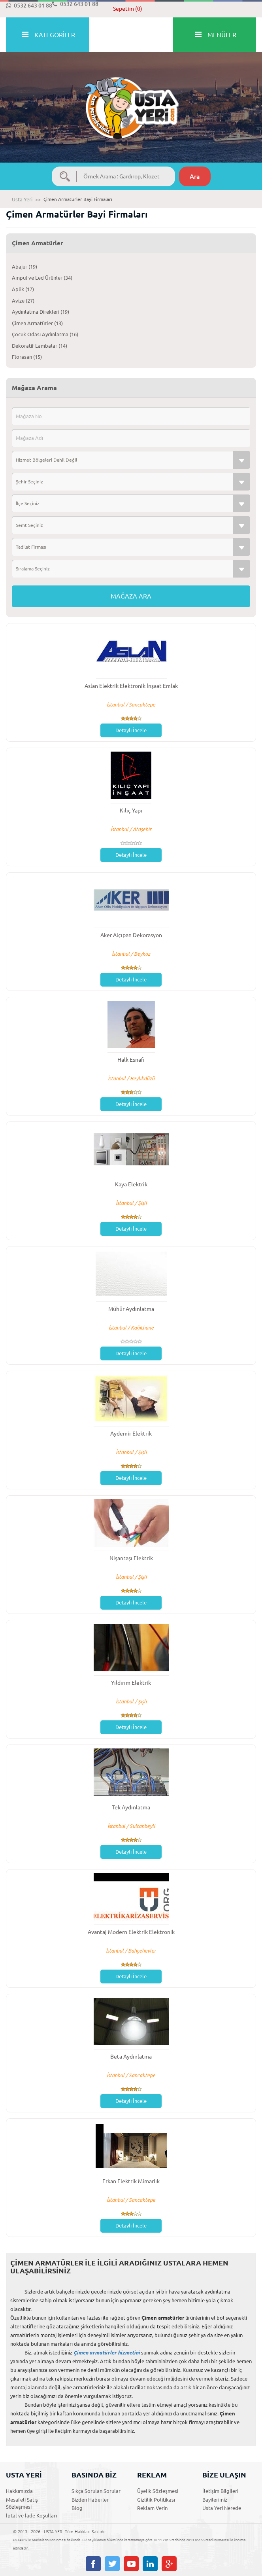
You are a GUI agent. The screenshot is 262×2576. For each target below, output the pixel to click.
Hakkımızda (19, 2491)
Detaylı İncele (131, 730)
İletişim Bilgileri (220, 2491)
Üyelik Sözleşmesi (157, 2491)
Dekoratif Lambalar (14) (39, 346)
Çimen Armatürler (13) (37, 323)
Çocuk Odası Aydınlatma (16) (45, 334)
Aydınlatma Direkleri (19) (40, 311)
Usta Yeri (22, 199)
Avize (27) (23, 300)
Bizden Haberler (90, 2499)
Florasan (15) (27, 357)
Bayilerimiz (214, 2499)
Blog (77, 2508)
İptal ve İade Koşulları (31, 2515)
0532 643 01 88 (29, 5)
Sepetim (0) (127, 9)
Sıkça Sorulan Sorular (96, 2491)
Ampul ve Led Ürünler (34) (42, 277)
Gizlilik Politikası (156, 2499)
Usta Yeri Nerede (221, 2508)
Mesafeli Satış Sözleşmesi (22, 2503)
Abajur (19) (24, 266)
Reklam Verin (152, 2508)
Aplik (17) (23, 289)
